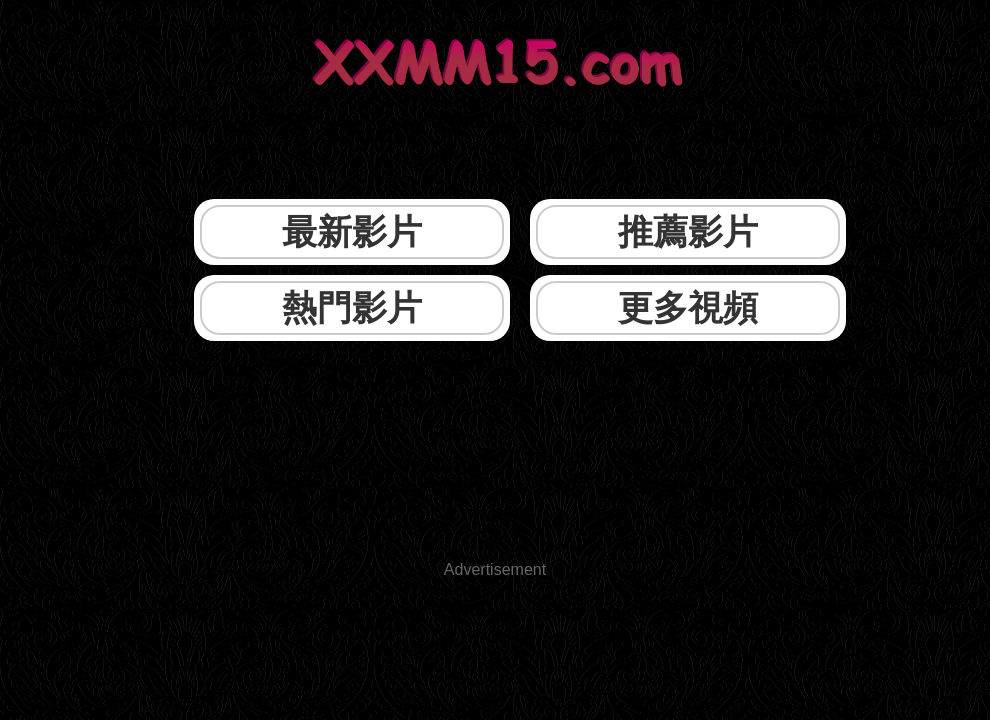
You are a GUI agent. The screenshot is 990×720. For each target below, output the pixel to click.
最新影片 (352, 231)
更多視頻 (688, 307)
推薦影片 (688, 231)
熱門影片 (352, 307)
